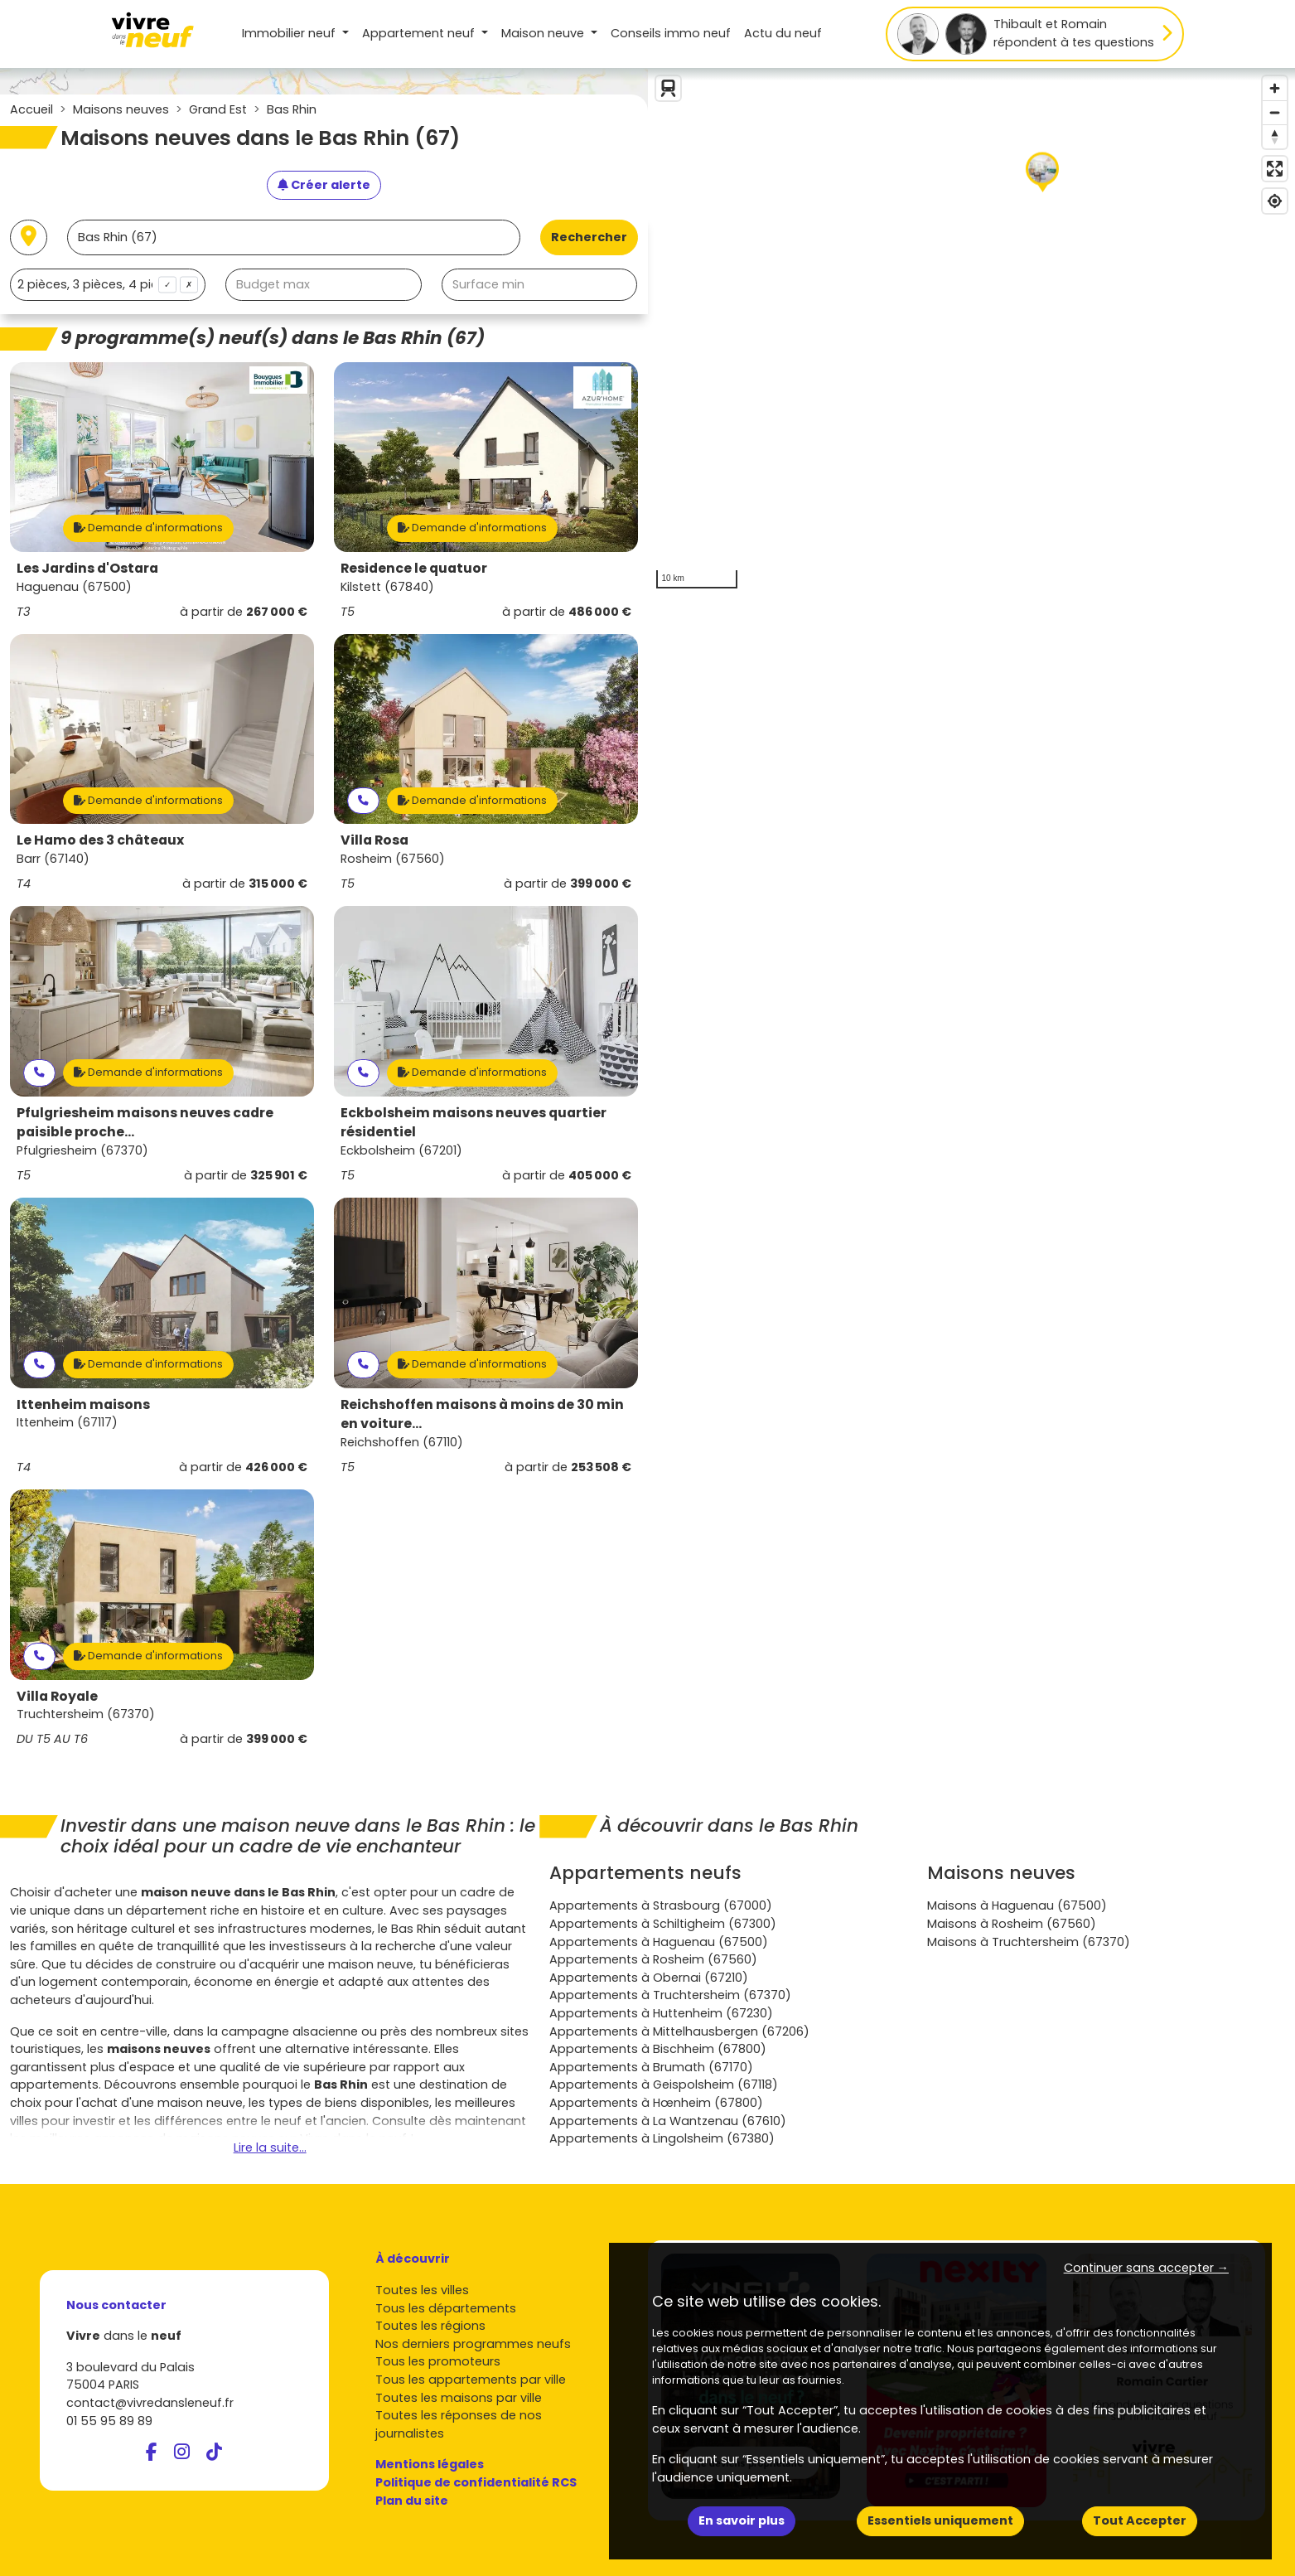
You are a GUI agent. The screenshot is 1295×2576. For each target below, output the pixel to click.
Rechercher (589, 237)
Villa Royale (57, 1696)
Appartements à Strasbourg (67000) (660, 1905)
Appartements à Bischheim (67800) (657, 2049)
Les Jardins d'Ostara (87, 568)
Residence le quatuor (414, 568)
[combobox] (107, 285)
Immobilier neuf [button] (290, 33)
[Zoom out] (1275, 112)
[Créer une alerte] (324, 186)
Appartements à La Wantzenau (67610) (667, 2121)
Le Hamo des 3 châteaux (100, 840)
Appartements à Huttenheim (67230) (661, 2013)
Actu (783, 33)
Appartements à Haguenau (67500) (658, 1942)
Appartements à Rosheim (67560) (653, 1959)
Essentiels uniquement (940, 2520)
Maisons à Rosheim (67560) (1011, 1923)
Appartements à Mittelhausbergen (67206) (679, 2031)
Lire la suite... (270, 2147)
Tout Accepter (1139, 2520)
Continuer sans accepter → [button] (1146, 2267)
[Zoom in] (1275, 88)
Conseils (671, 33)
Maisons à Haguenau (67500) (1017, 1905)
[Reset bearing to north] (1275, 136)
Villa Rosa (374, 840)
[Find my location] (1275, 201)
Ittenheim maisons (83, 1404)
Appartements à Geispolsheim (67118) (663, 2084)
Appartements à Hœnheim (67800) (656, 2102)
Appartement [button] (420, 33)
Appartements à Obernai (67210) (648, 1977)
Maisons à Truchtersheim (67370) (1028, 1942)
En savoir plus (741, 2520)
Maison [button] (544, 33)
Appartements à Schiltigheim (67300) (662, 1923)
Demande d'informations (148, 528)
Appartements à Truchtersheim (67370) (670, 1995)
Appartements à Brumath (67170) (651, 2067)
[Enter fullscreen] (1275, 169)
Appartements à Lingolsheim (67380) (662, 2138)
